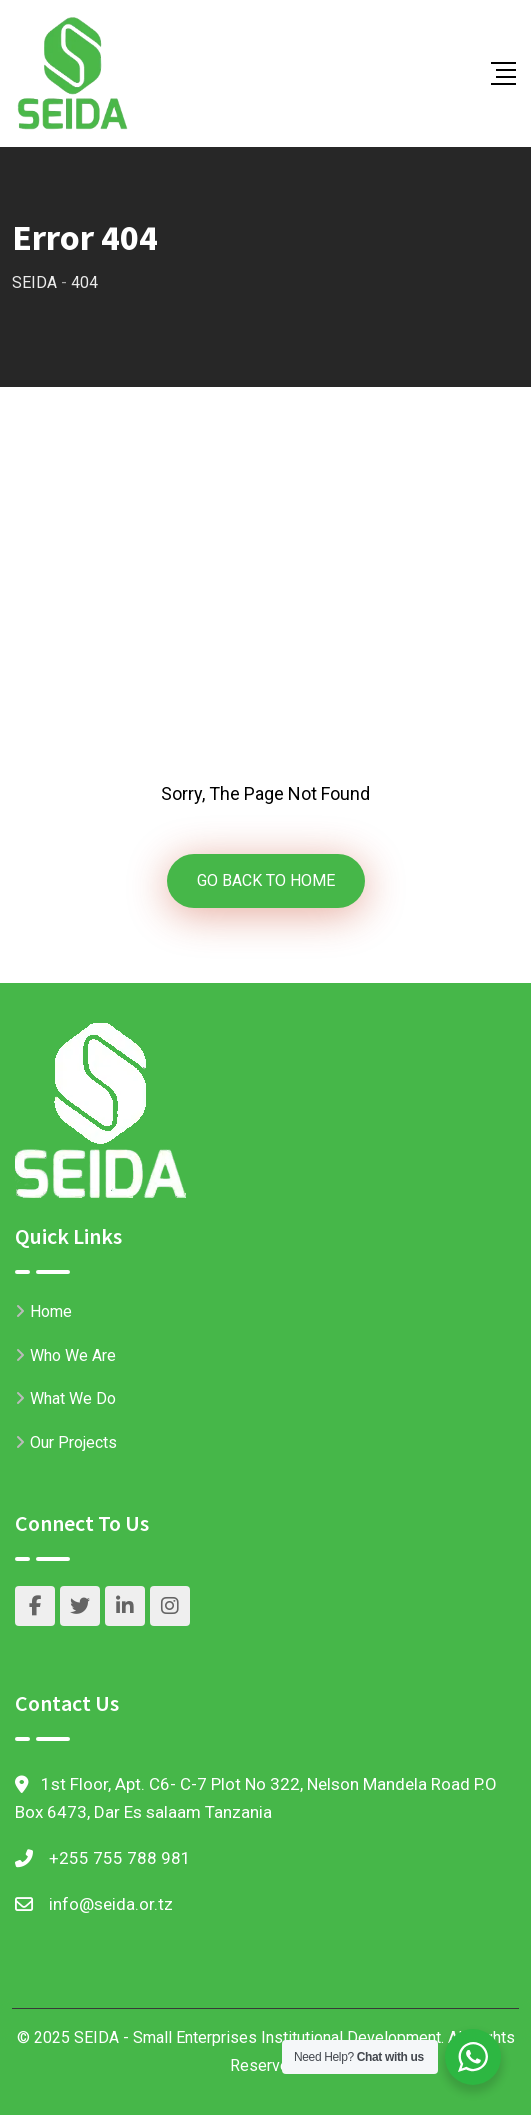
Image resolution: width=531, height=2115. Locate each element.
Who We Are (73, 1355)
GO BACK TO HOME (266, 880)
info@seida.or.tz (111, 1904)
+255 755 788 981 (120, 1858)
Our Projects (73, 1442)
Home (51, 1311)
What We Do (73, 1398)
